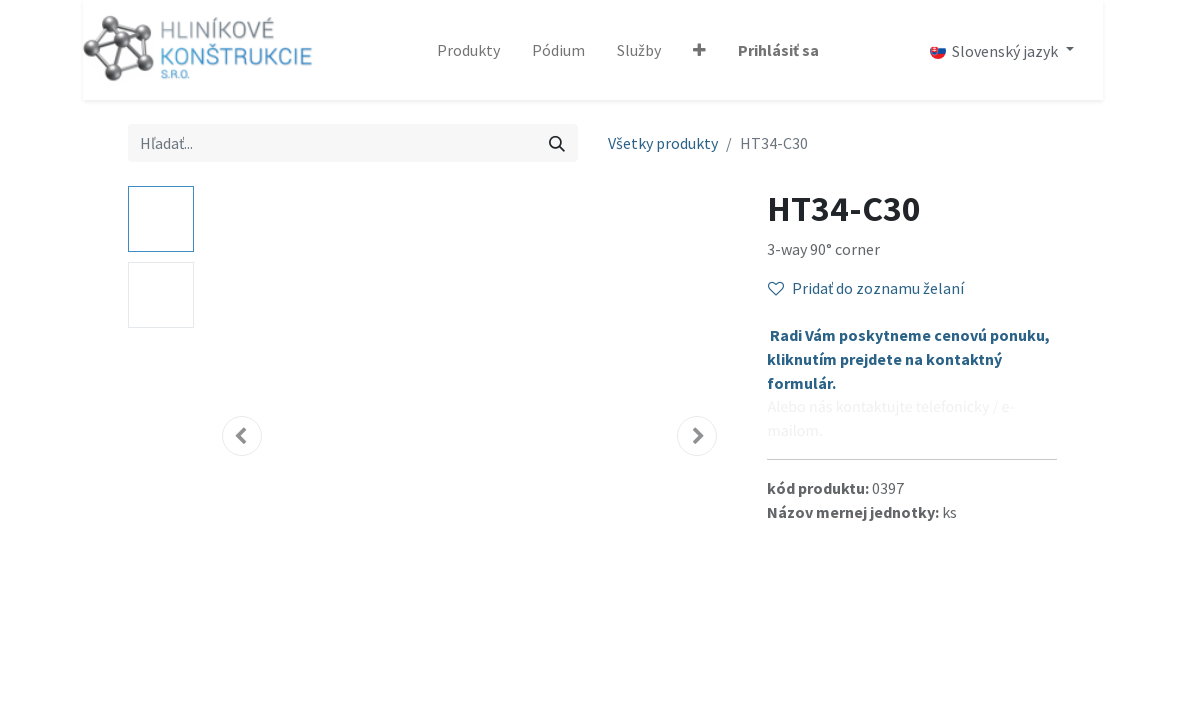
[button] (699, 50)
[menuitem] (468, 50)
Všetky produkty (663, 143)
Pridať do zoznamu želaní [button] (866, 288)
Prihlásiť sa (778, 50)
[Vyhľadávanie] (557, 143)
